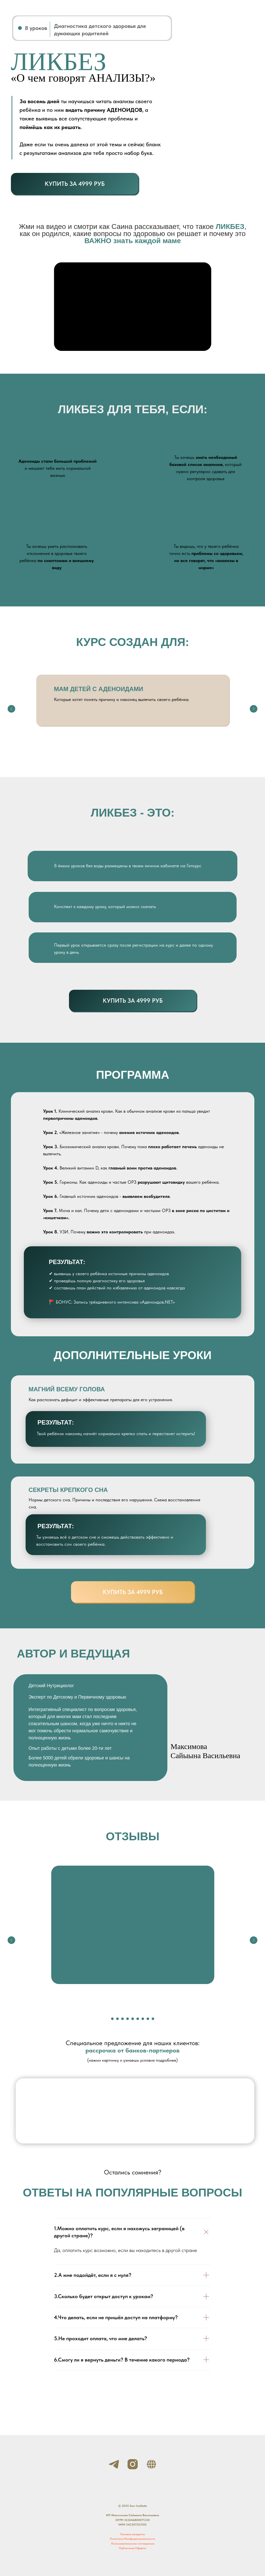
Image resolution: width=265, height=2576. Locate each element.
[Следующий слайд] (253, 709)
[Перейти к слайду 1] (115, 750)
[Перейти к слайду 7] (145, 750)
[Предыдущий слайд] (11, 709)
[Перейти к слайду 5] (135, 750)
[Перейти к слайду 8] (150, 750)
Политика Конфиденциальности (132, 2539)
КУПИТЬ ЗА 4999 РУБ (75, 183)
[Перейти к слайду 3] (125, 750)
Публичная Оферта (132, 2548)
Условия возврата (132, 2534)
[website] (151, 2464)
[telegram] (114, 2464)
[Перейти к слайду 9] (153, 2018)
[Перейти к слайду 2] (120, 750)
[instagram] (132, 2464)
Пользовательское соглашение (132, 2543)
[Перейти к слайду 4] (130, 750)
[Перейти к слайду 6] (140, 750)
